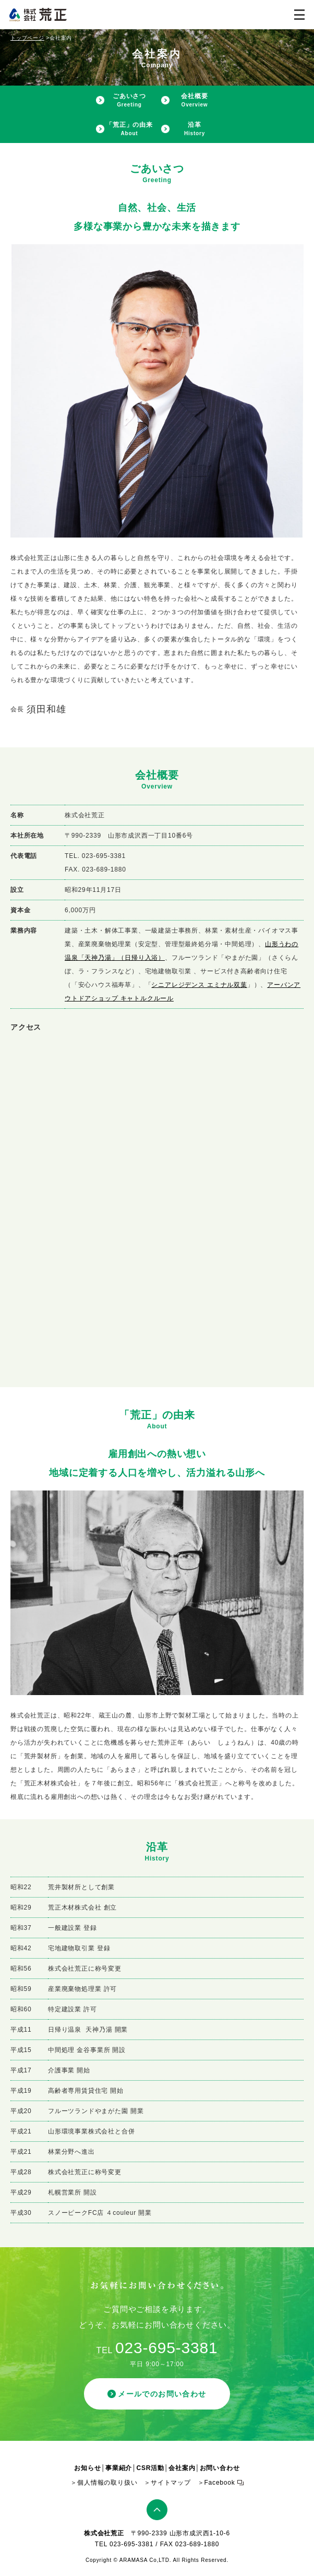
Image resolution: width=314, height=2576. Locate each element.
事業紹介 (118, 2468)
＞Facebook (216, 2482)
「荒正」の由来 (129, 128)
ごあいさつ (129, 100)
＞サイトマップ (167, 2482)
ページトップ (157, 2509)
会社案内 (181, 2468)
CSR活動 (150, 2468)
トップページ (27, 38)
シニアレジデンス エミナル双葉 (199, 984)
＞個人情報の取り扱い (103, 2482)
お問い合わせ (220, 2468)
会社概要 (194, 100)
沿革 (194, 128)
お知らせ (87, 2468)
